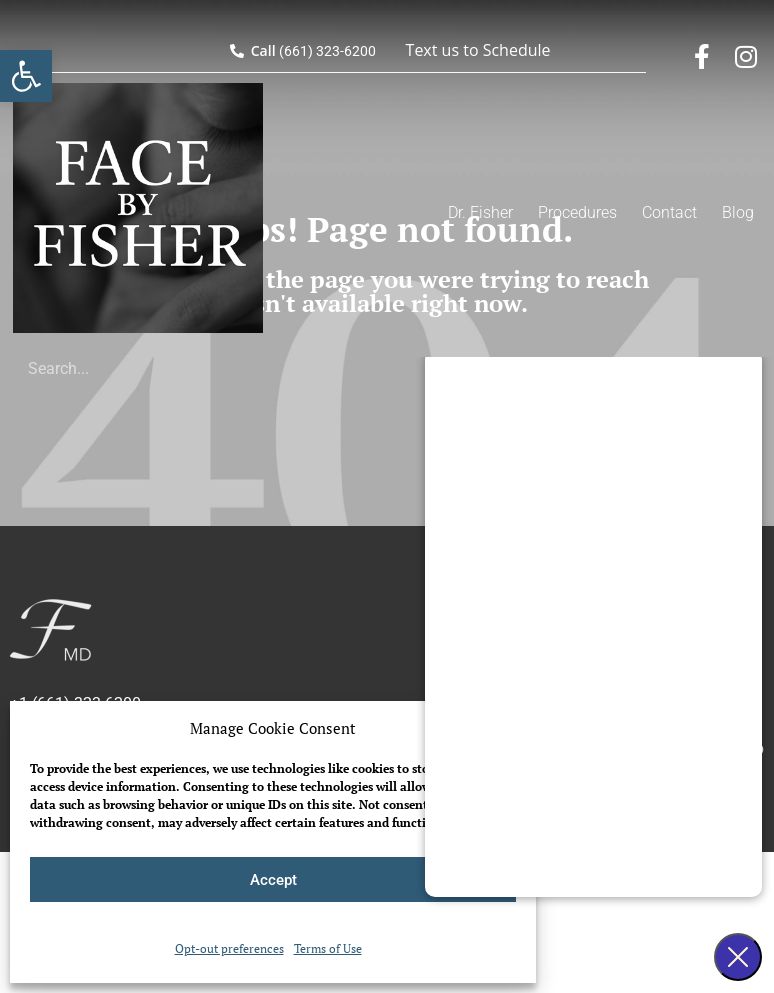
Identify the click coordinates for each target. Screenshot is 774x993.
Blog (738, 212)
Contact (669, 212)
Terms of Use (328, 948)
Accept (273, 880)
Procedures (577, 212)
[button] (26, 76)
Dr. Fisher (480, 212)
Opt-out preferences (229, 948)
